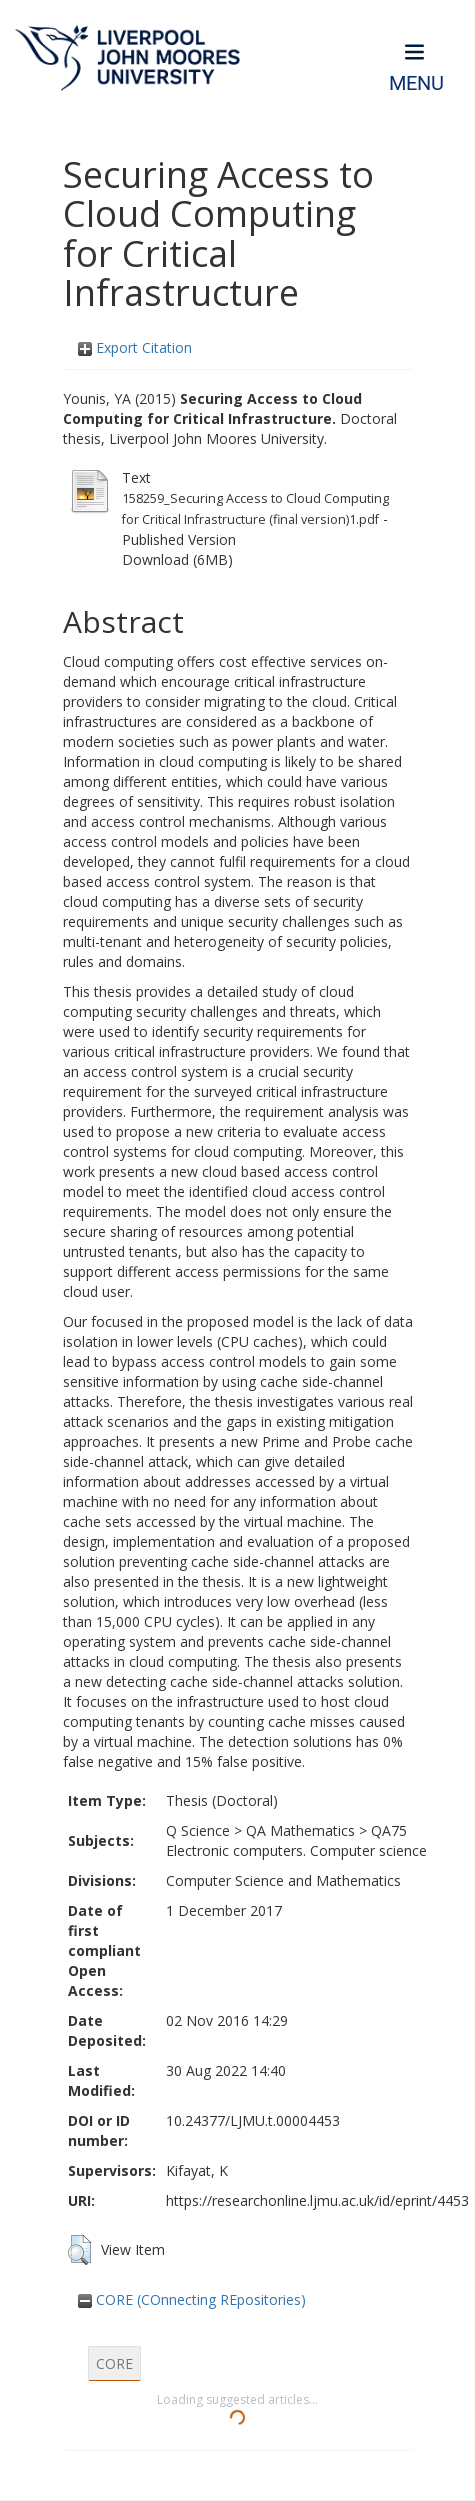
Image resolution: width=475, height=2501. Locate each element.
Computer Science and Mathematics (283, 1880)
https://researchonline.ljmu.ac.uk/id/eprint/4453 (317, 2200)
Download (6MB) (177, 559)
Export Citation (135, 347)
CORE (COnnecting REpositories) (192, 2299)
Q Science (198, 1830)
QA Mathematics (300, 1830)
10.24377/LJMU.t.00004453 (253, 2120)
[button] (79, 2250)
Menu (416, 83)
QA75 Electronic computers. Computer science (296, 1840)
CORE (114, 2363)
